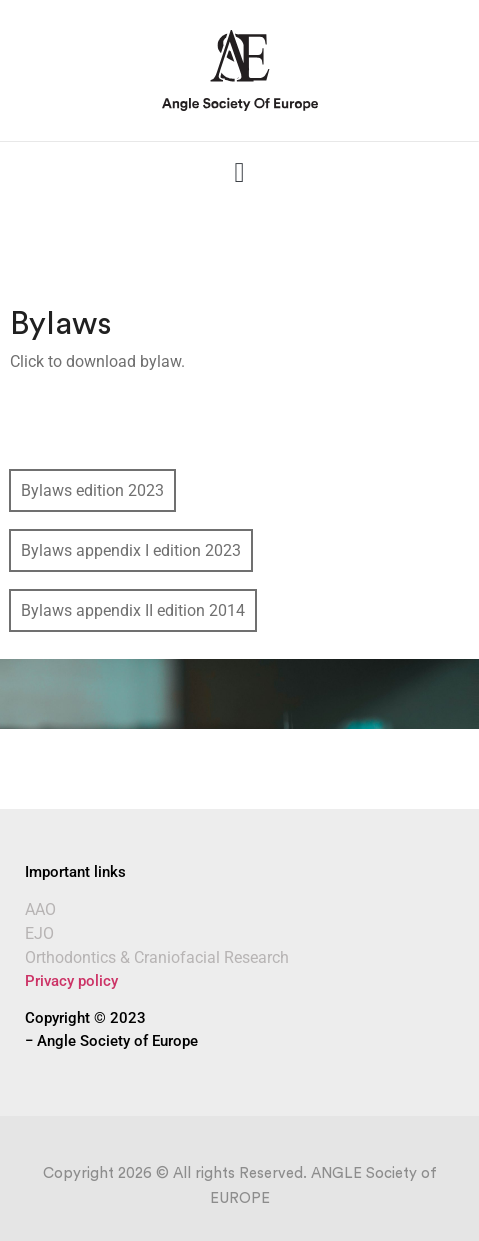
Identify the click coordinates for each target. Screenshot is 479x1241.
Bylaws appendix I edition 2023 (131, 550)
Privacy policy (71, 981)
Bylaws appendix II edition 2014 (133, 610)
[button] (239, 173)
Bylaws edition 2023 (92, 490)
